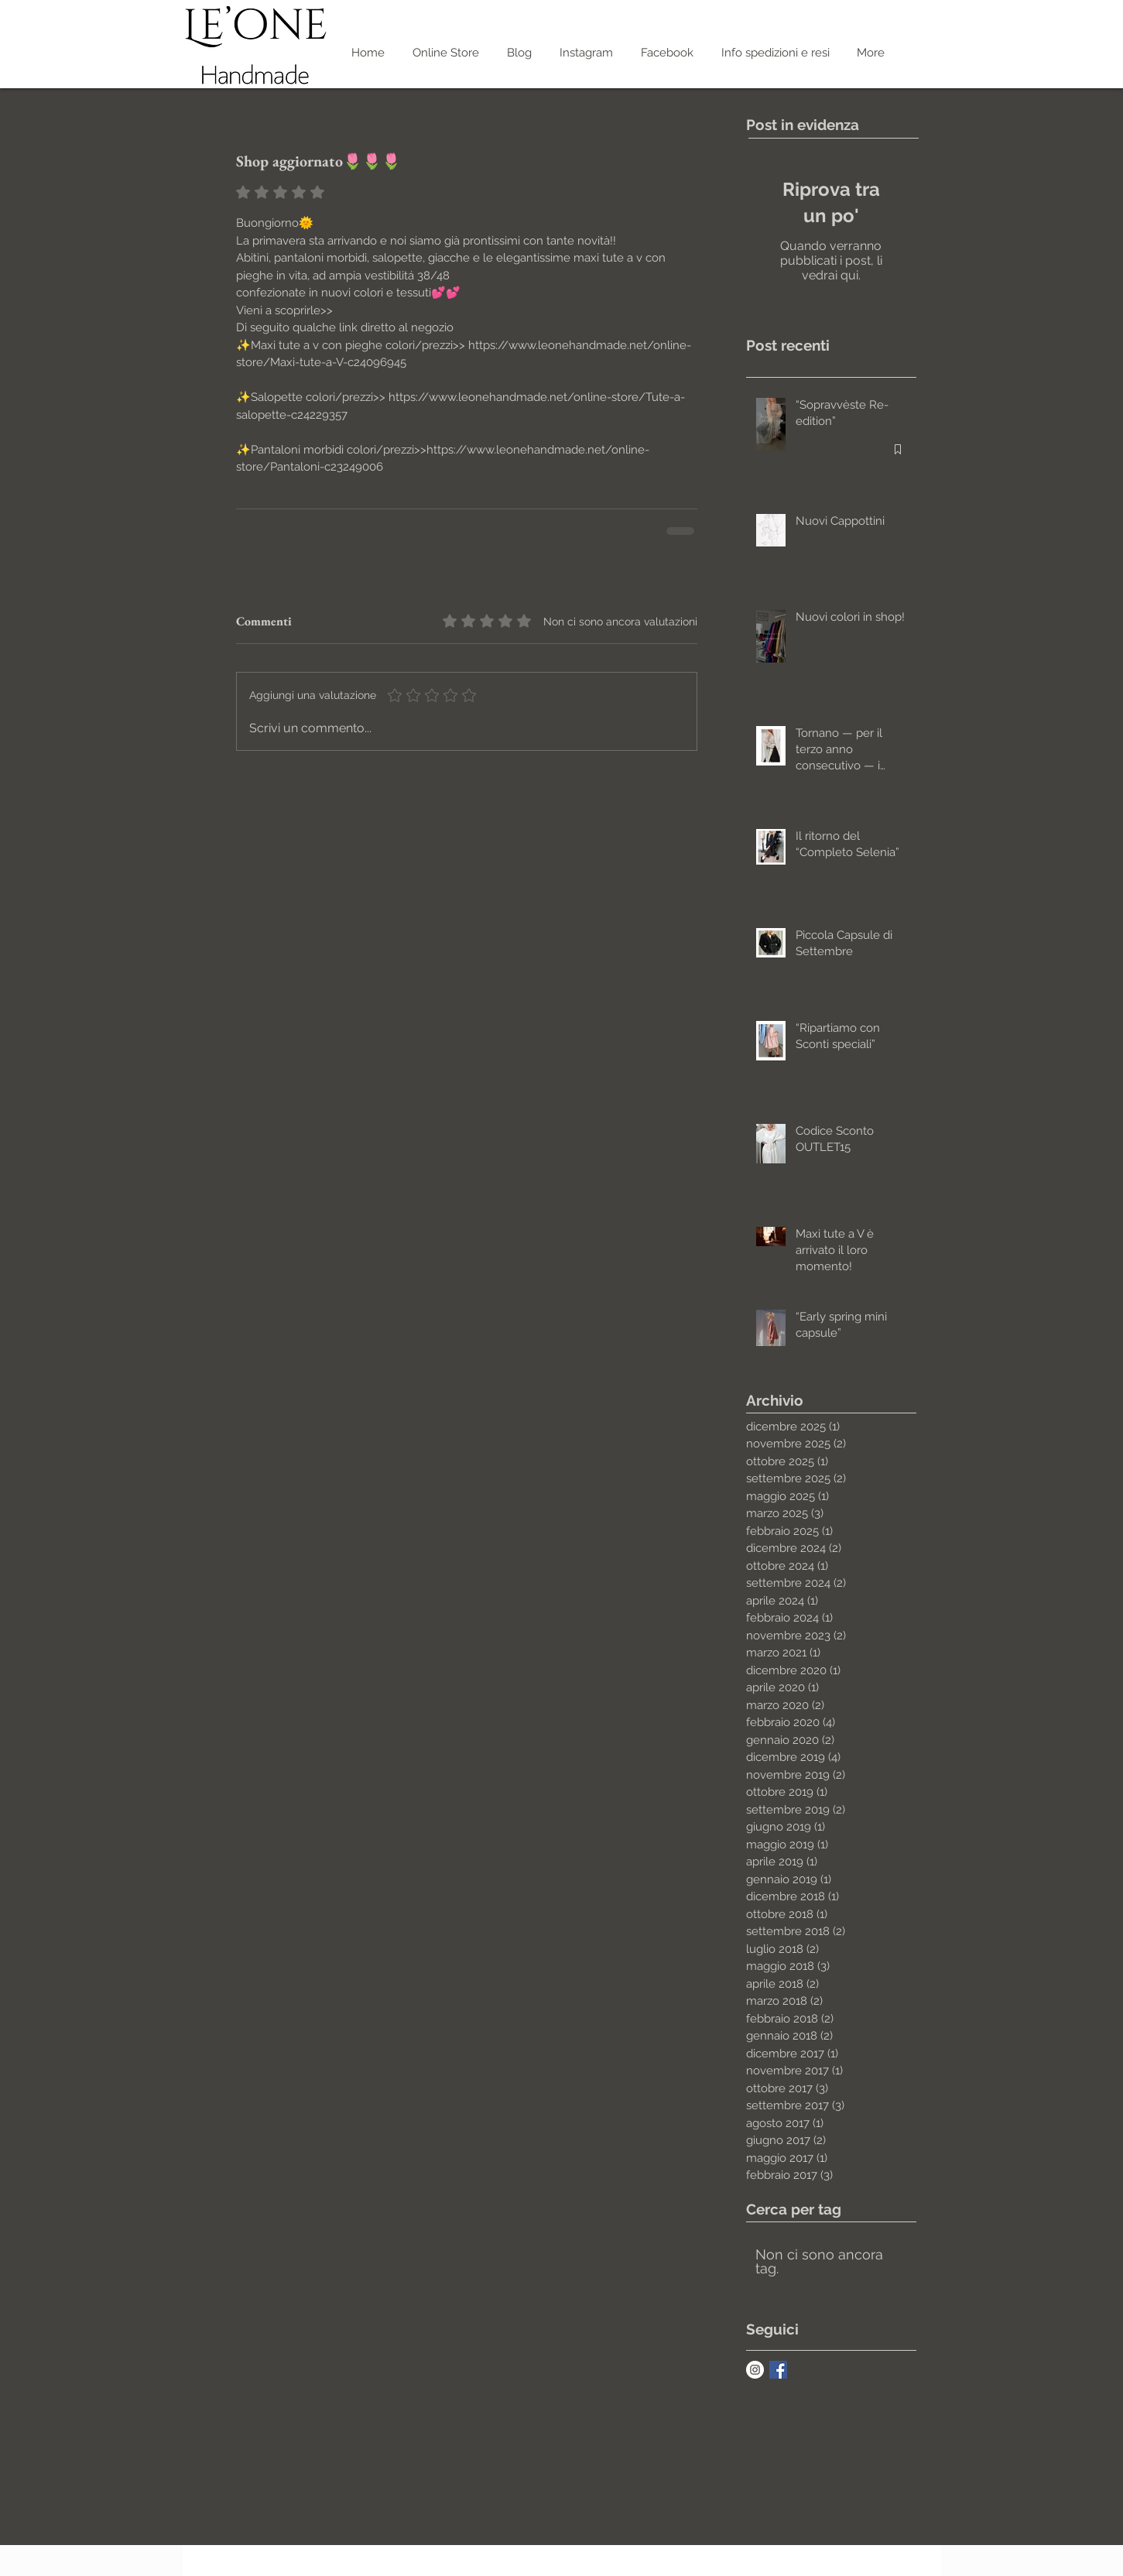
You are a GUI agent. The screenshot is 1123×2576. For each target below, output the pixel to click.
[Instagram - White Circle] (755, 2370)
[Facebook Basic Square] (778, 2370)
